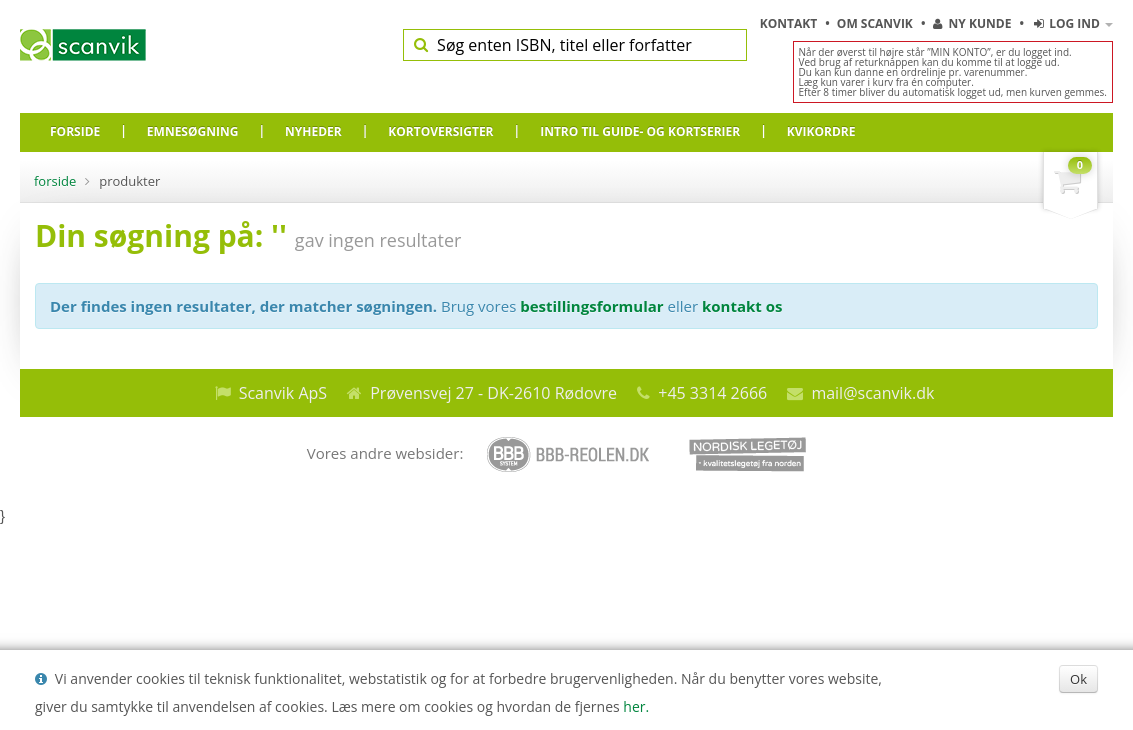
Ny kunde (972, 23)
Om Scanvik (876, 23)
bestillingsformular (591, 306)
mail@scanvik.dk (872, 393)
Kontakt (790, 23)
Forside (55, 181)
